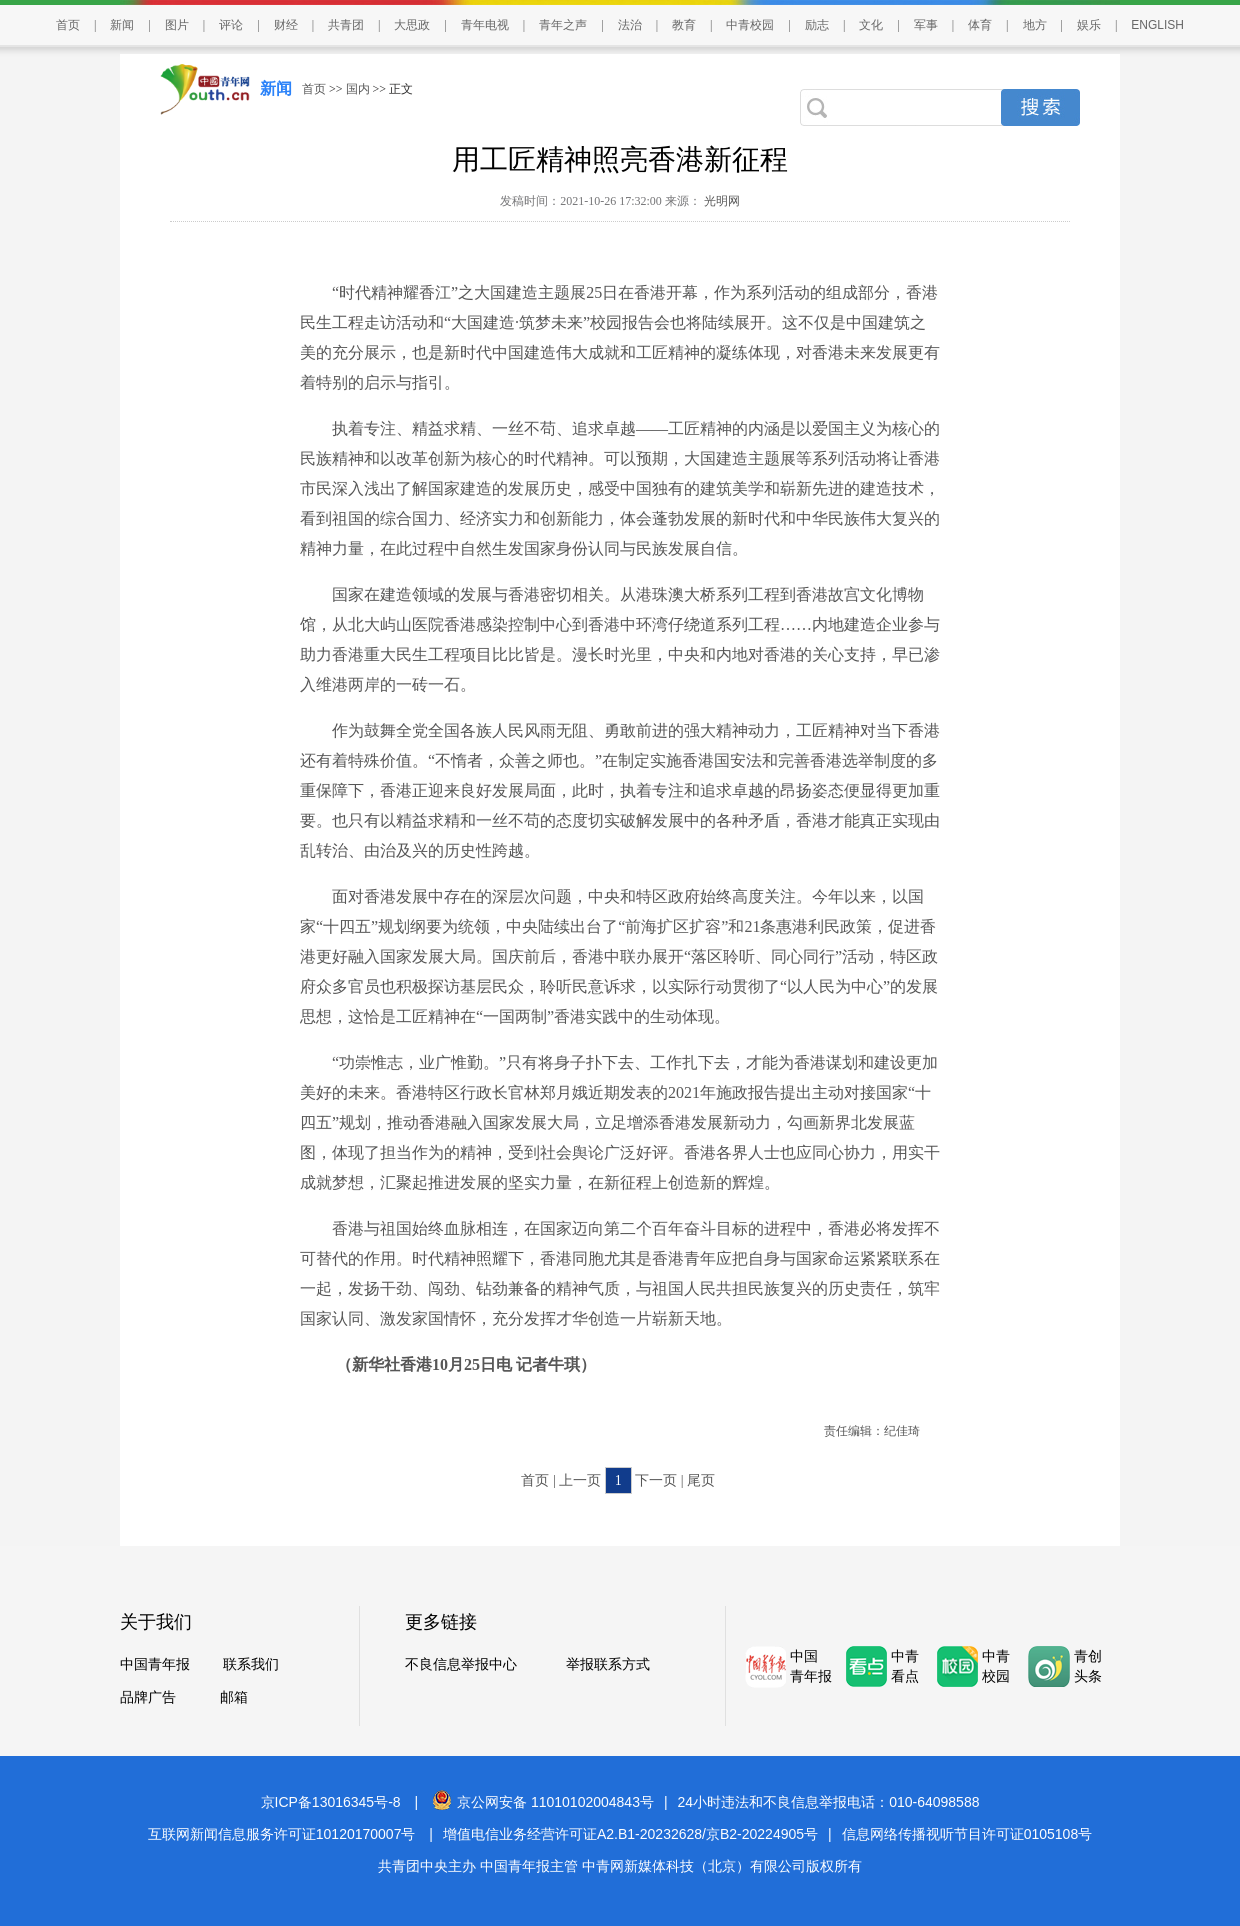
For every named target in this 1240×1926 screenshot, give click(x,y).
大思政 (412, 25)
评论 (231, 25)
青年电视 (485, 25)
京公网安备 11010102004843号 (543, 1802)
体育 (980, 25)
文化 (871, 25)
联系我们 (251, 1664)
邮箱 (234, 1697)
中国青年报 (155, 1664)
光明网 (720, 201)
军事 (926, 25)
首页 (68, 25)
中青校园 (750, 25)
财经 (286, 25)
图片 (177, 25)
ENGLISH (1157, 25)
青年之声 (563, 25)
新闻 (122, 25)
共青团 (346, 25)
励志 (817, 25)
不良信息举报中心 (461, 1664)
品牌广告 (148, 1697)
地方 (1035, 25)
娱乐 (1089, 25)
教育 (684, 25)
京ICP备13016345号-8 (331, 1802)
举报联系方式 (608, 1664)
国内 (358, 89)
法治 (630, 25)
